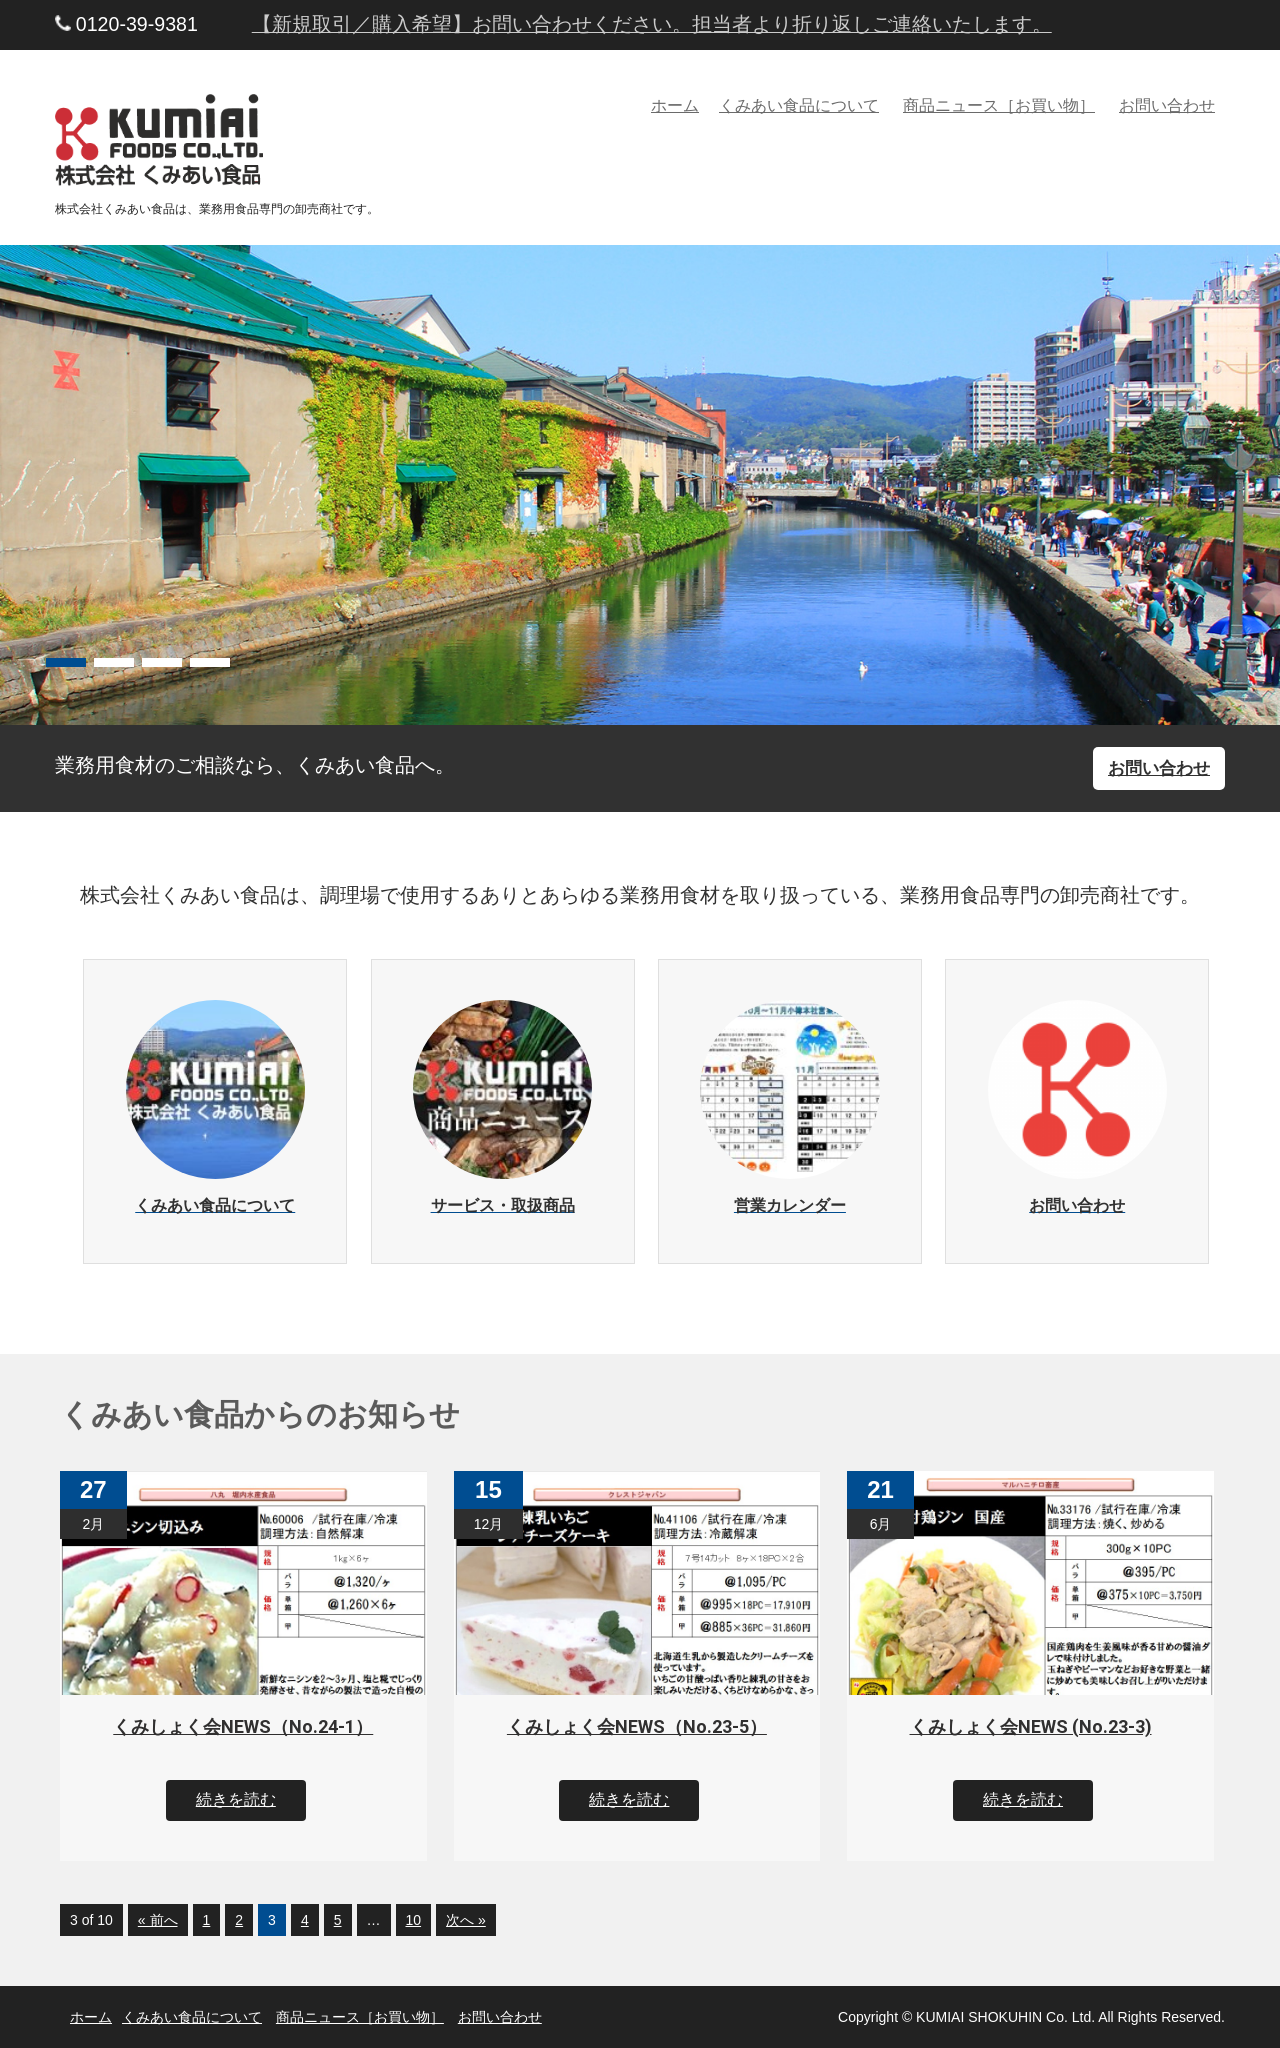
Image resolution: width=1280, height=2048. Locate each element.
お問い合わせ (1167, 105)
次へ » (466, 1920)
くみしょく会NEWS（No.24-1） (243, 1726)
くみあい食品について (799, 105)
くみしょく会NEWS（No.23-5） (637, 1726)
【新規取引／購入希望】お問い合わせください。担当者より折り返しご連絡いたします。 (652, 24)
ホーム (675, 105)
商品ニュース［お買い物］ (999, 105)
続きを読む (236, 1799)
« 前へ (158, 1920)
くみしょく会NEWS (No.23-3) (1031, 1726)
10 (414, 1920)
